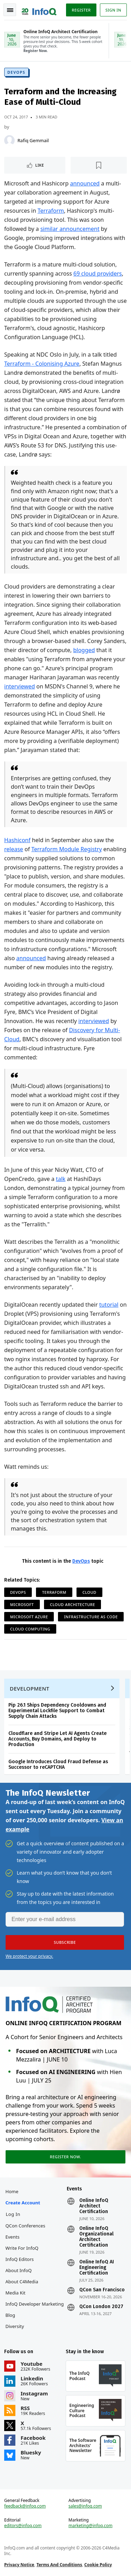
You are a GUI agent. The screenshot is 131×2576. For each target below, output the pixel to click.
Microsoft (22, 1604)
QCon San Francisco (102, 2290)
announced (85, 183)
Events (13, 2237)
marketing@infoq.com (90, 2525)
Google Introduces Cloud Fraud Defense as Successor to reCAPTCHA (58, 1764)
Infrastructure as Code (91, 1616)
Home (12, 2191)
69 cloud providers (97, 273)
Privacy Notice (19, 2565)
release (13, 849)
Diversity (15, 2326)
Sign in (113, 10)
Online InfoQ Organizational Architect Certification (96, 2237)
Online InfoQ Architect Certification (93, 2206)
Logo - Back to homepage (39, 9)
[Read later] (99, 165)
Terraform (51, 210)
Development (29, 1688)
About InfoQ (19, 2270)
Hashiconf (17, 840)
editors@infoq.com (23, 2525)
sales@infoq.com (85, 2506)
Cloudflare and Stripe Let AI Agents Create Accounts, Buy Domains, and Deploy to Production (57, 1738)
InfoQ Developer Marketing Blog (35, 2309)
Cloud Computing (30, 1629)
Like (39, 165)
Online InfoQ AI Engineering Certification (96, 2267)
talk (60, 1179)
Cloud (89, 1592)
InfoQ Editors (20, 2259)
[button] (65, 1942)
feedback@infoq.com (25, 2506)
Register (81, 10)
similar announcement (69, 229)
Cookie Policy (98, 2565)
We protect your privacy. (29, 1956)
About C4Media (22, 2281)
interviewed (19, 686)
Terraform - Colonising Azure (41, 363)
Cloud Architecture (72, 1604)
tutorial (108, 1304)
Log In (13, 2214)
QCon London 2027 (101, 2306)
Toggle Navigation (10, 10)
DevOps (16, 72)
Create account (23, 2202)
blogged (84, 650)
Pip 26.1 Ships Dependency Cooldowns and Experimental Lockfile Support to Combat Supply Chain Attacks (57, 1710)
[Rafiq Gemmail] (9, 140)
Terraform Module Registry (66, 849)
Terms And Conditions (59, 2565)
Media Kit (16, 2293)
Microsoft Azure (29, 1616)
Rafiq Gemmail (33, 140)
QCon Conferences (25, 2226)
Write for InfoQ (22, 2248)
